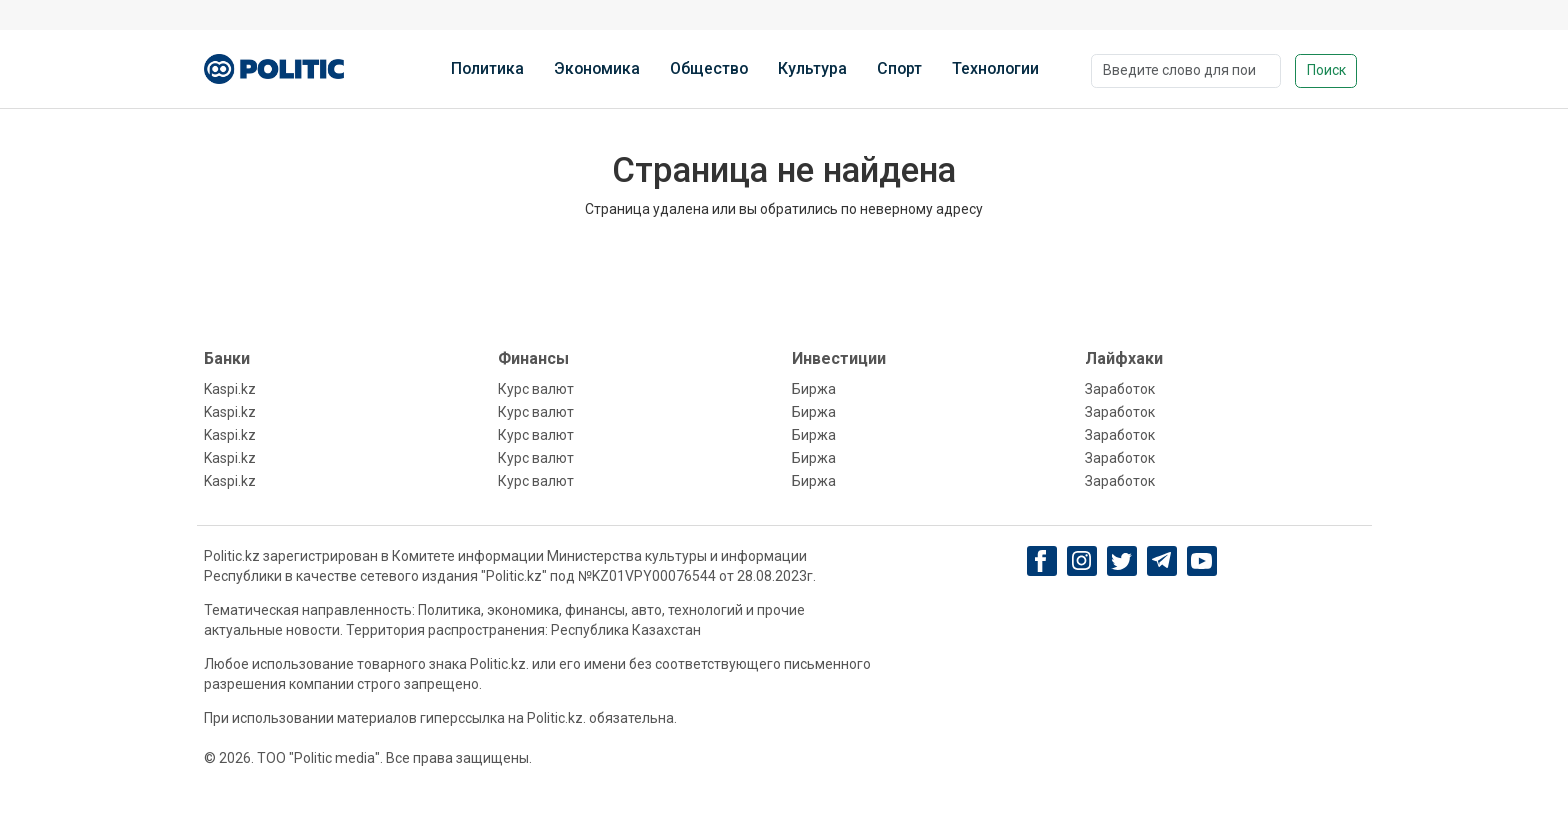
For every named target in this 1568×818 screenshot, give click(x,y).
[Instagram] (1081, 561)
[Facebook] (1041, 561)
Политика (487, 68)
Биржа (814, 389)
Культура (812, 68)
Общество (709, 68)
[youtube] (1201, 561)
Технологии (995, 68)
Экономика (597, 68)
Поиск (1326, 70)
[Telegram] (1161, 561)
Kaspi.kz (230, 389)
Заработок (1120, 389)
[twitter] (1121, 561)
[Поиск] (1186, 71)
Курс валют (536, 389)
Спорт (899, 68)
